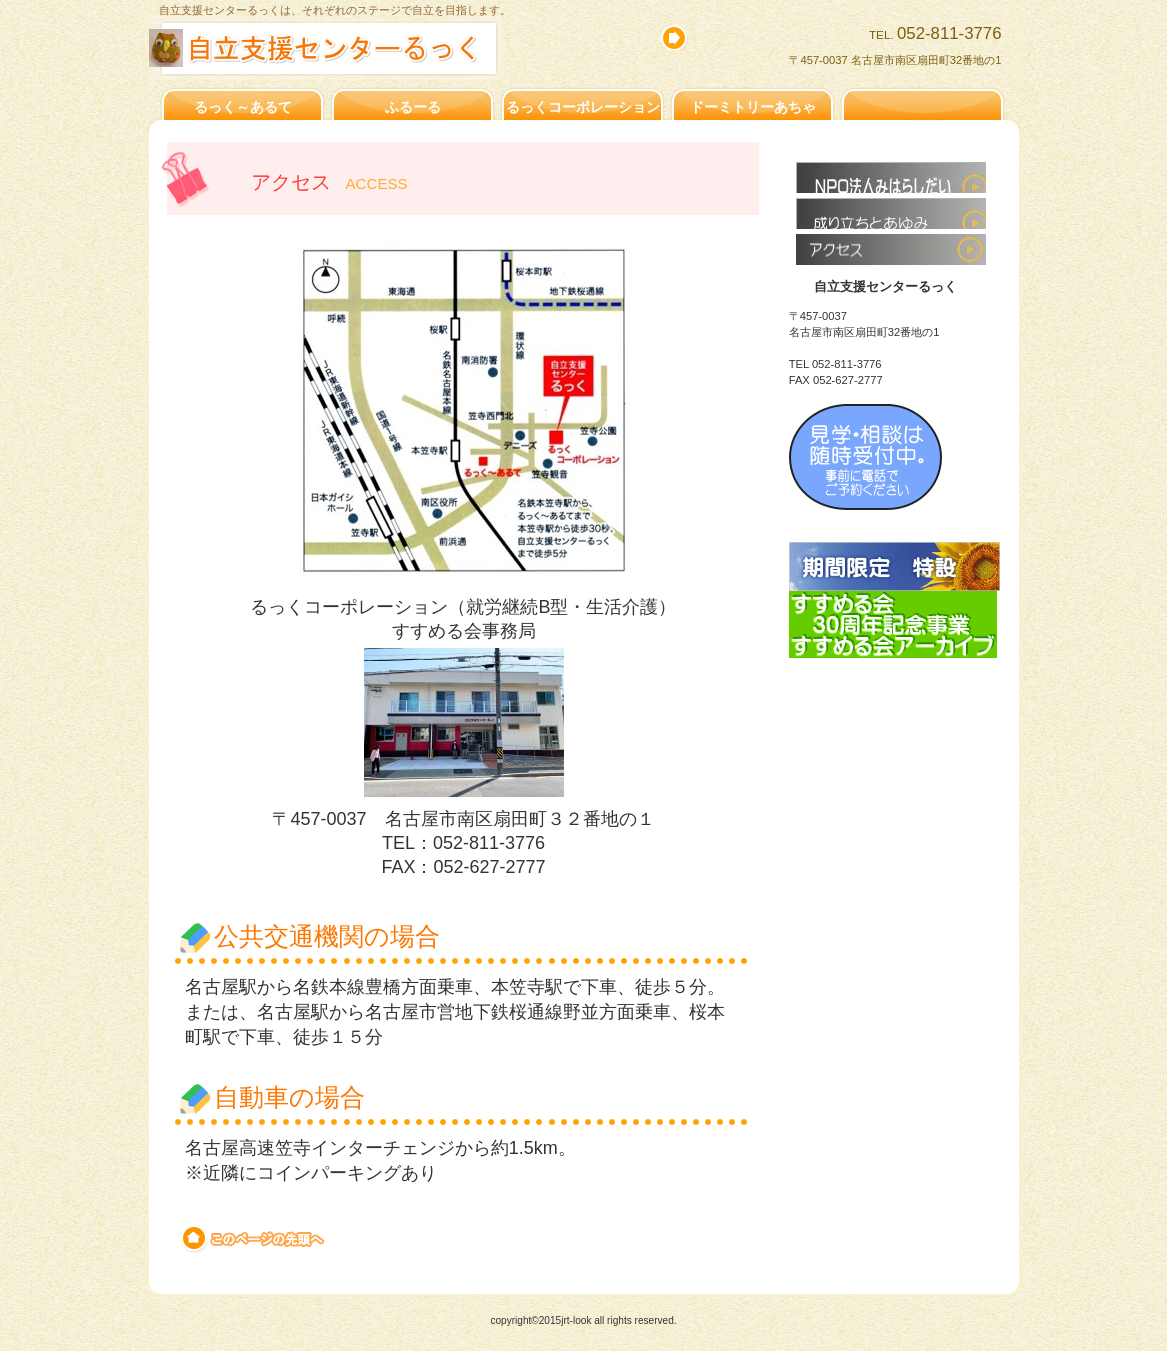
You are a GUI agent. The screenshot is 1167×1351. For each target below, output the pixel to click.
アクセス (891, 249)
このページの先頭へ (254, 1239)
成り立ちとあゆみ (891, 213)
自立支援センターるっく (366, 48)
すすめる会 (891, 177)
